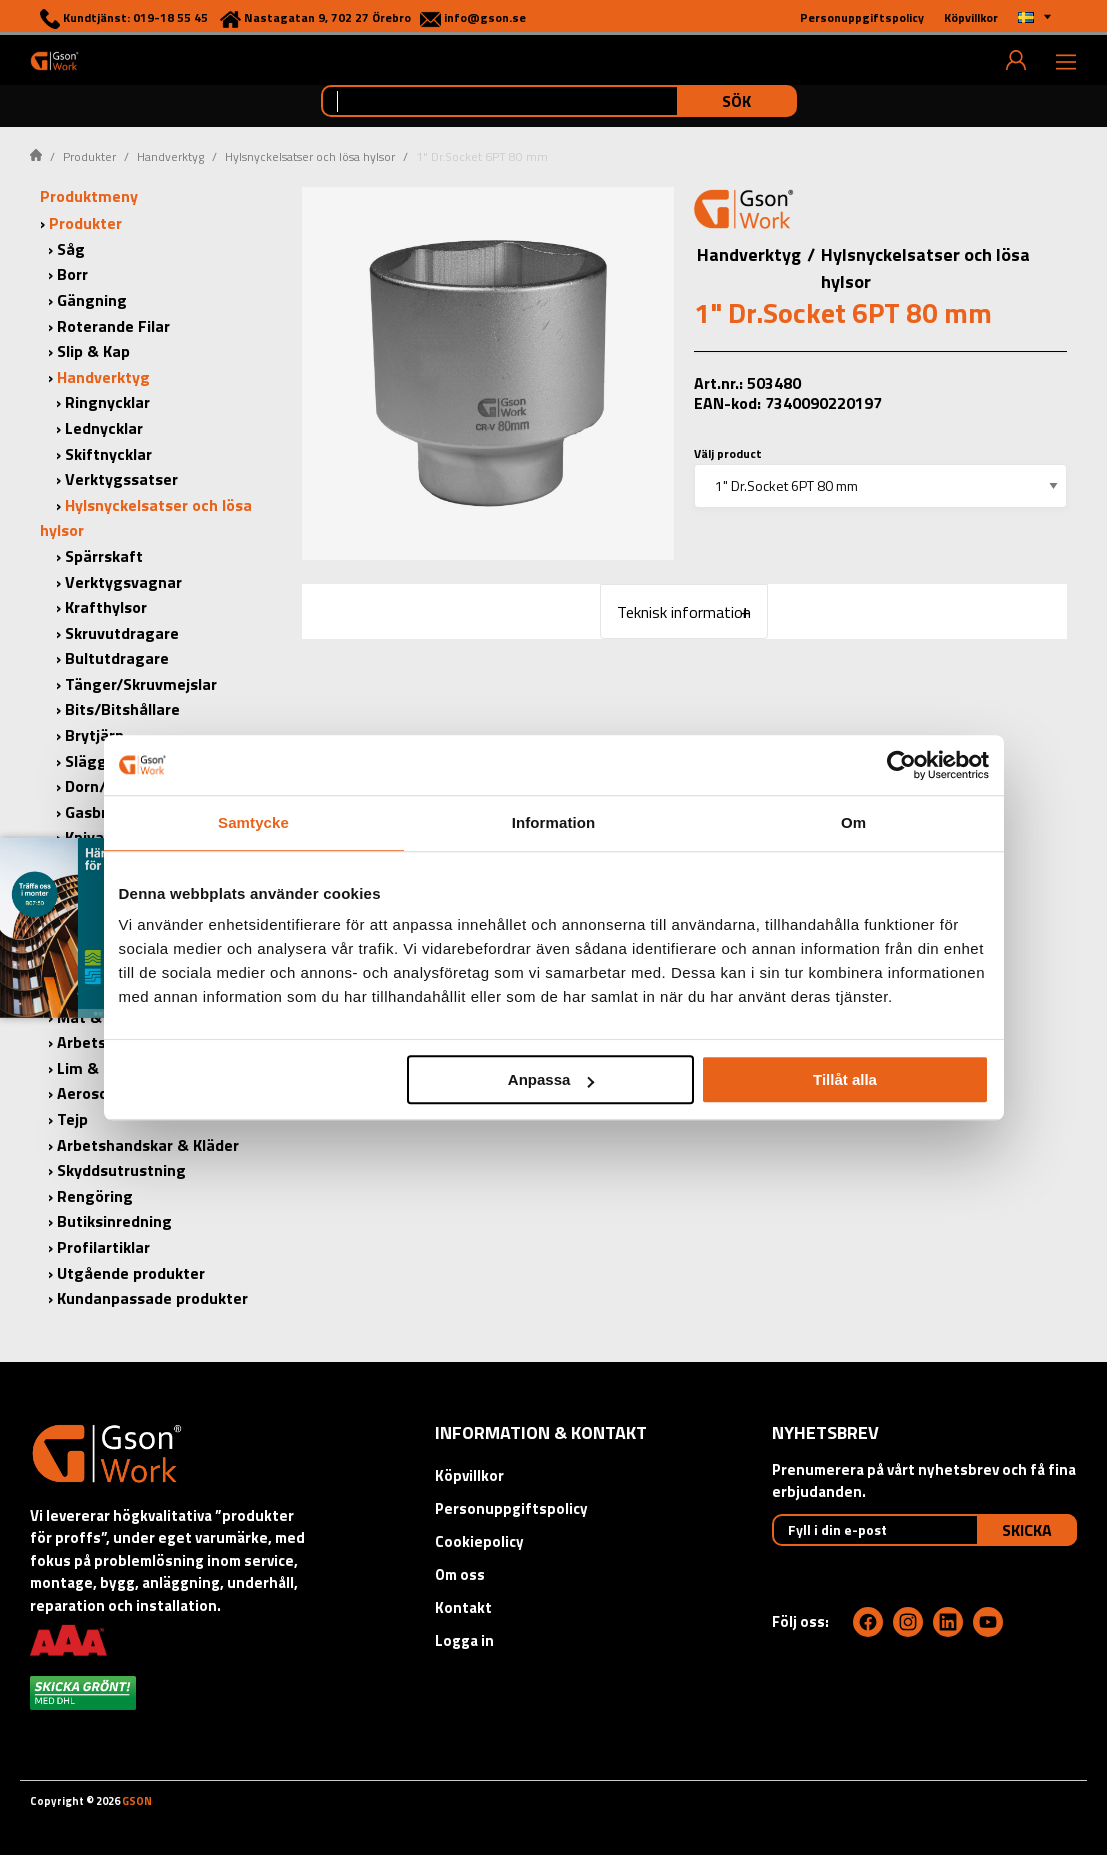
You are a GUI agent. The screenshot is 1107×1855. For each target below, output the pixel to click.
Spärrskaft (104, 556)
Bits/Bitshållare (122, 709)
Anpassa (551, 1079)
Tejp (72, 1119)
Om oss (460, 1574)
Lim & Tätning (108, 1068)
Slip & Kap (93, 351)
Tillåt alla (845, 1079)
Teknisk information (684, 612)
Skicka (1027, 1530)
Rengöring (95, 1196)
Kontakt (463, 1607)
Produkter (89, 156)
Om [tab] (853, 822)
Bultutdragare (117, 658)
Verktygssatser (121, 479)
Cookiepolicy (479, 1541)
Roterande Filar (113, 326)
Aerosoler (92, 1093)
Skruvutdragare (122, 633)
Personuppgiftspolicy (511, 1508)
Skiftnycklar (108, 454)
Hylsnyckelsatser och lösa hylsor (310, 156)
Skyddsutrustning (121, 1170)
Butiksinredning (114, 1221)
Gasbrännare (111, 812)
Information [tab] (554, 822)
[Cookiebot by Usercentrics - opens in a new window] (901, 765)
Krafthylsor (106, 607)
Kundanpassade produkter (152, 1298)
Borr (72, 274)
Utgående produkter (131, 1273)
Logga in (464, 1640)
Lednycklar (104, 428)
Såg (71, 249)
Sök (736, 101)
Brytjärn (94, 735)
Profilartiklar (103, 1247)
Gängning (92, 300)
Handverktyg (170, 156)
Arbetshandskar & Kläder (148, 1145)
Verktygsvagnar (123, 582)
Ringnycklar (107, 402)
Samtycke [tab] (253, 822)
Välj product (728, 453)
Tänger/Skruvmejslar (141, 684)
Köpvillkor (469, 1475)
